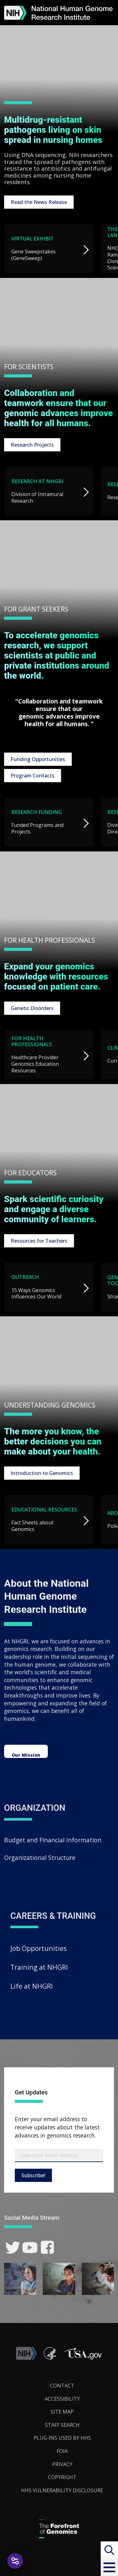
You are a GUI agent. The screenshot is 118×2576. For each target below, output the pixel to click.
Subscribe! (33, 2175)
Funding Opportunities (38, 759)
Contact (62, 2385)
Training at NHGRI (39, 1967)
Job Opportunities (38, 1948)
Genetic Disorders (32, 1008)
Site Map (62, 2411)
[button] (109, 2567)
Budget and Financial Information (52, 1840)
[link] (12, 2247)
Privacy (62, 2464)
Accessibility (62, 2398)
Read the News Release (39, 202)
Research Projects (32, 444)
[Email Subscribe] (59, 2155)
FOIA (62, 2451)
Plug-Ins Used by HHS (62, 2437)
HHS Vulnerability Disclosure (62, 2490)
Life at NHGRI (31, 1986)
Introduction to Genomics (42, 1473)
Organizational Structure (40, 1857)
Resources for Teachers (39, 1240)
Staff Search (62, 2424)
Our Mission (26, 1755)
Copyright (62, 2477)
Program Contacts (32, 775)
